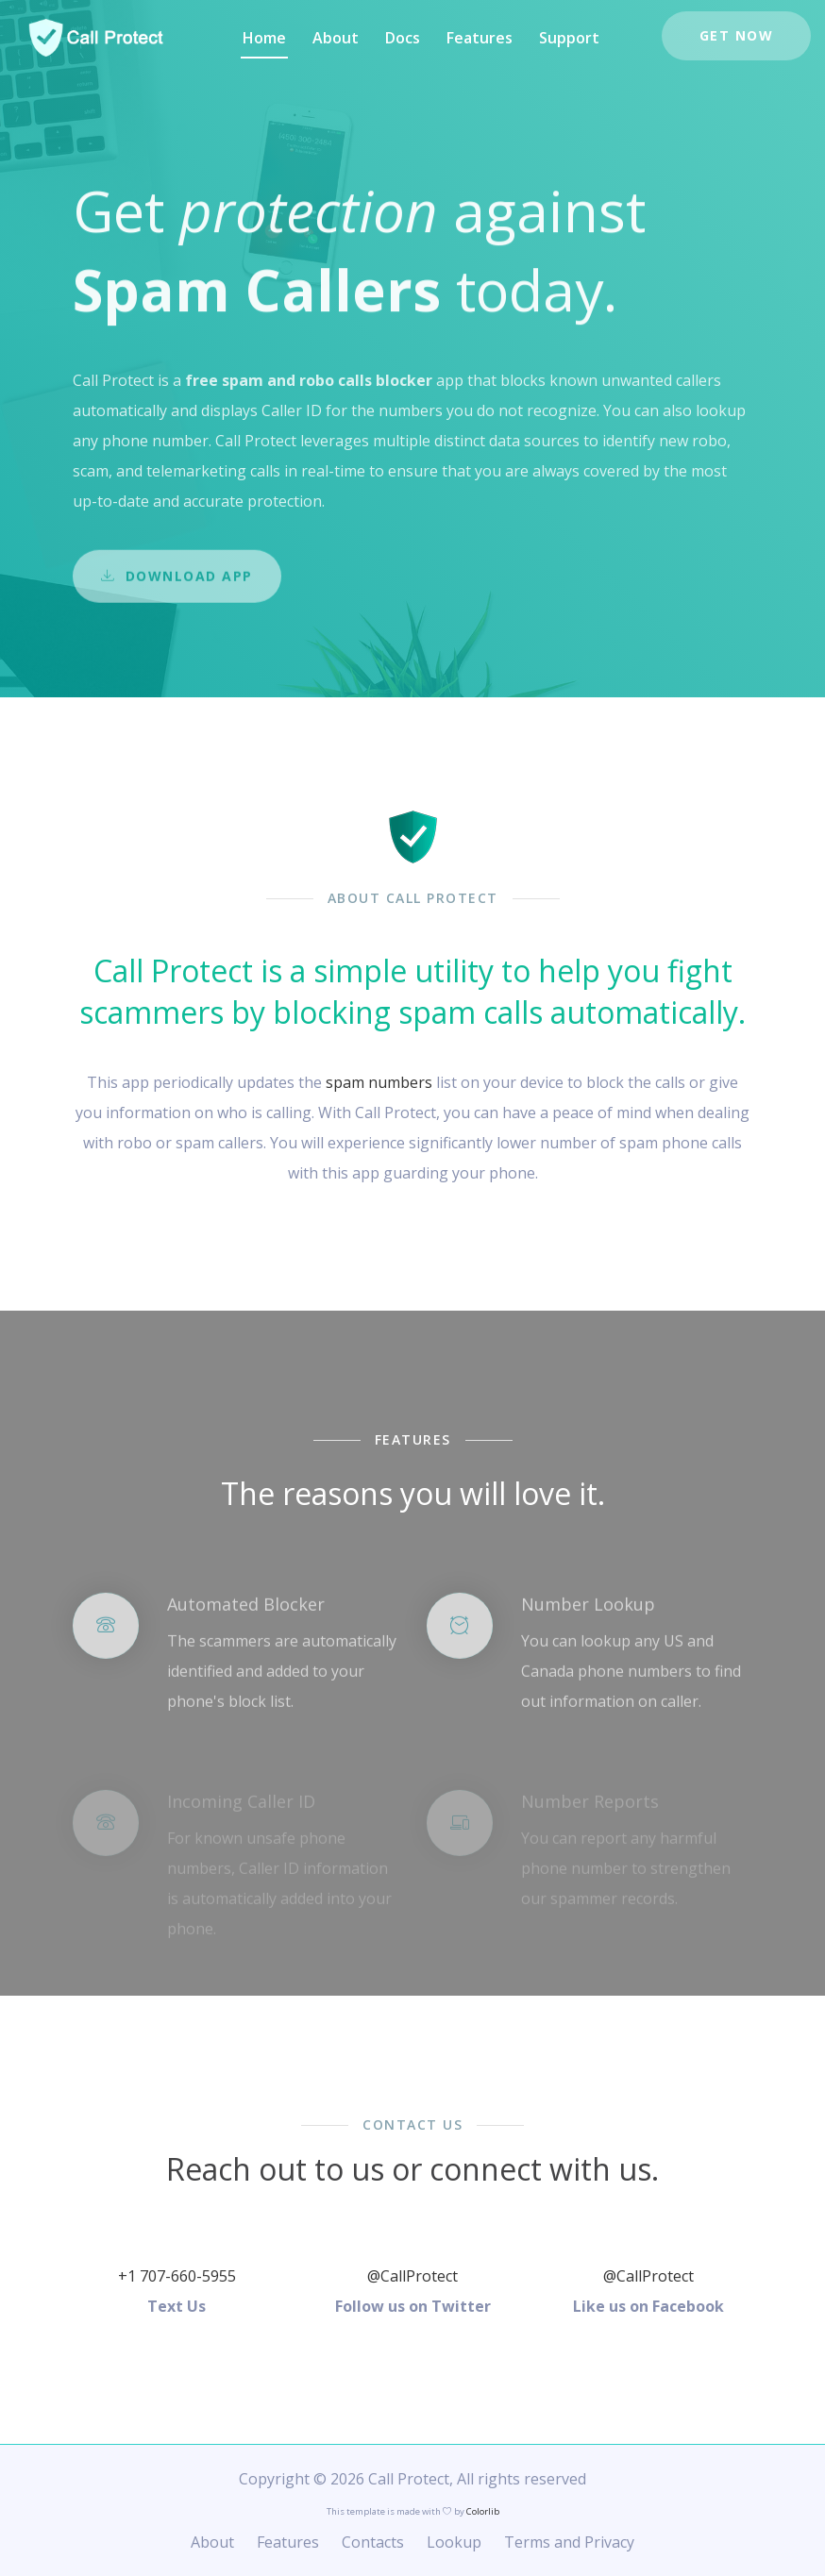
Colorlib (482, 2511)
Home (264, 37)
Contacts (373, 2542)
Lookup (454, 2542)
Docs (402, 37)
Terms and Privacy (569, 2542)
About (335, 37)
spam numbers (379, 1082)
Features (479, 37)
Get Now (736, 35)
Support (569, 37)
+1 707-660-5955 (177, 2276)
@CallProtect (412, 2276)
